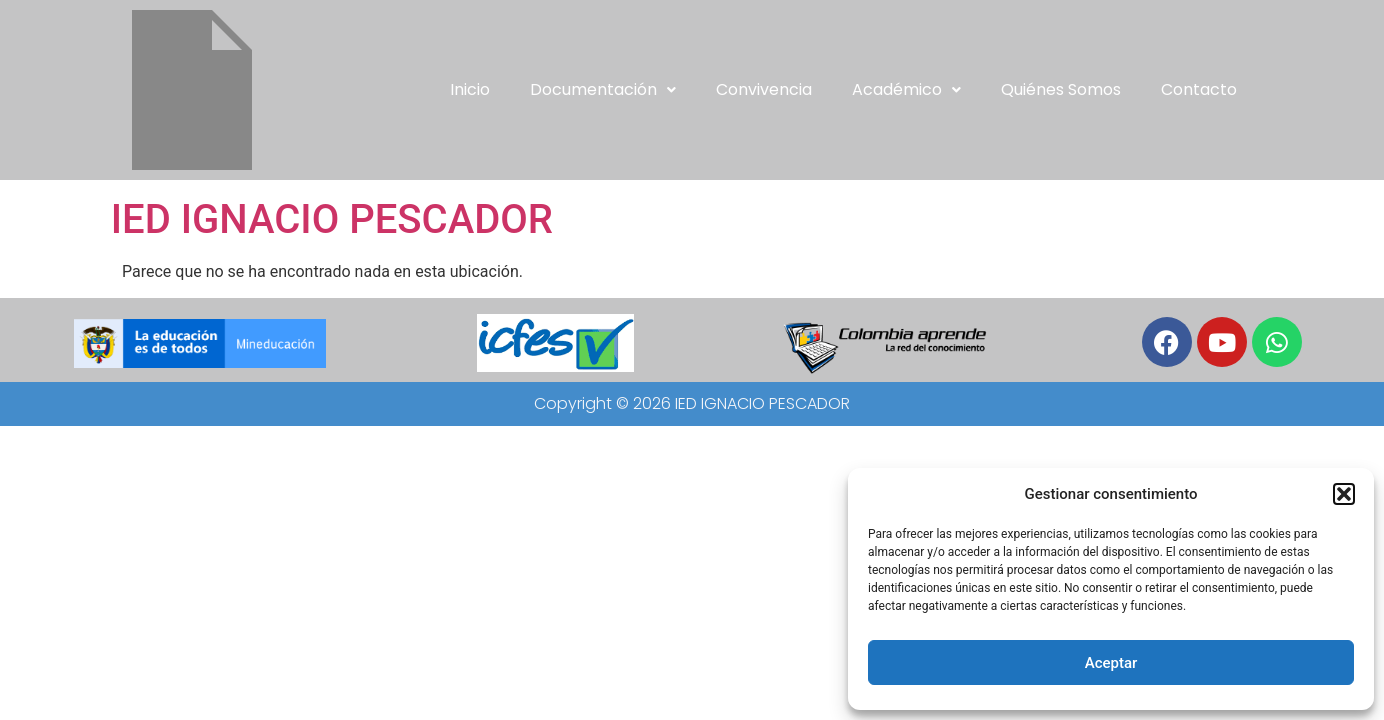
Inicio (470, 89)
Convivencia (764, 89)
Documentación (603, 89)
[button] (1344, 494)
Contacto (1199, 89)
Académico (906, 89)
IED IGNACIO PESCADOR (332, 219)
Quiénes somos (1061, 89)
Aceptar (1111, 663)
